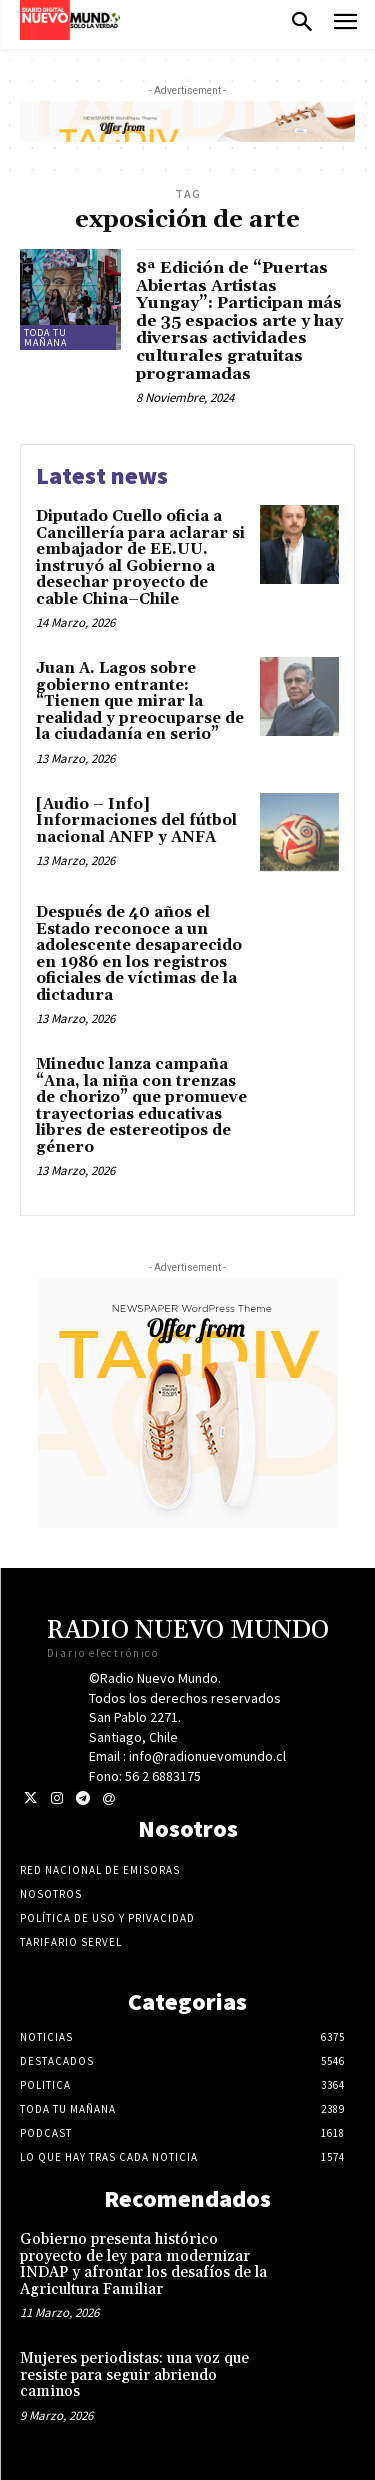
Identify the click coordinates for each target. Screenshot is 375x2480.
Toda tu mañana (45, 337)
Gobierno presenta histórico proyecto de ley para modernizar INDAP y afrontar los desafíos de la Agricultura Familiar (143, 2264)
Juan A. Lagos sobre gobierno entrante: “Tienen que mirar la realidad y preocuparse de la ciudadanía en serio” (140, 701)
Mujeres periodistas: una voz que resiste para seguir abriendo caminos (134, 2375)
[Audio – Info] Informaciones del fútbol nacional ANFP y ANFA (136, 821)
